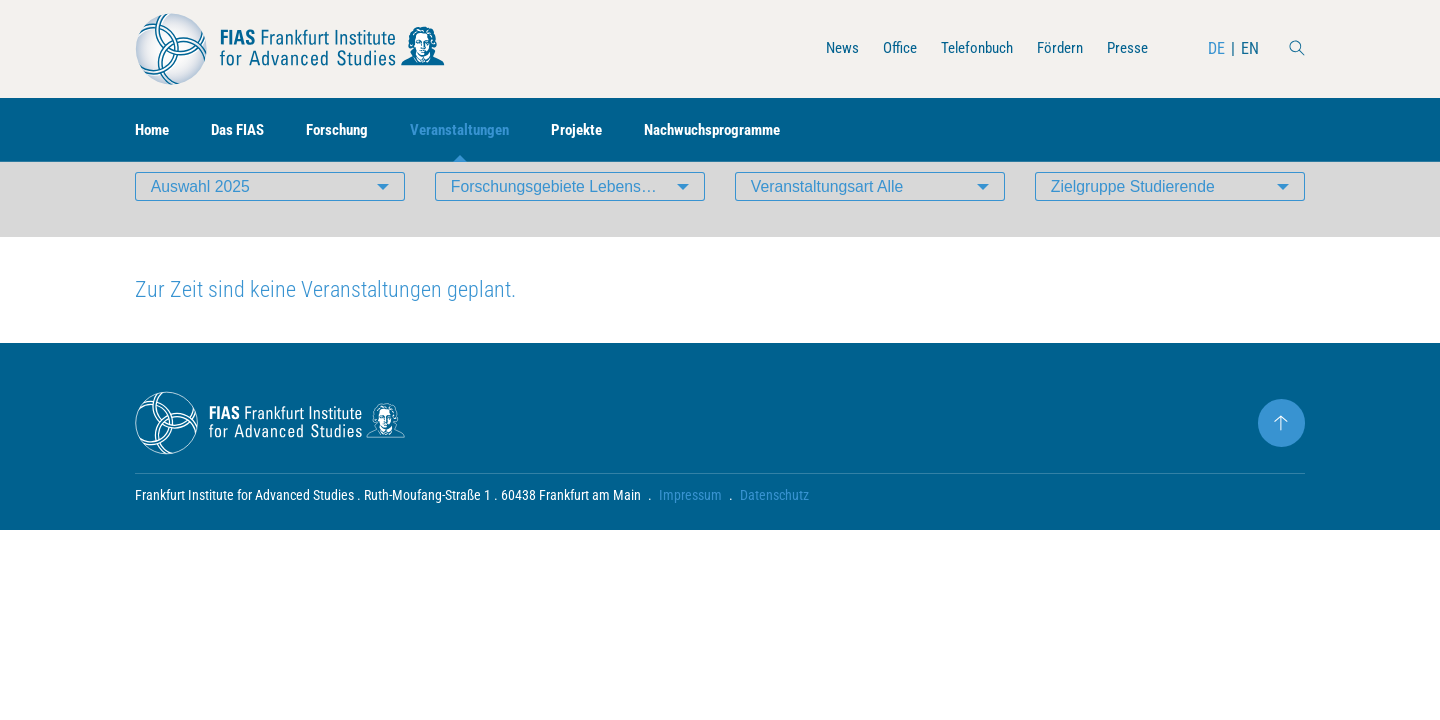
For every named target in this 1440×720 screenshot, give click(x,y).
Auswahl (201, 214)
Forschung (349, 130)
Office (884, 48)
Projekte (601, 130)
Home (154, 130)
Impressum (690, 526)
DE (1216, 48)
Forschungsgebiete (578, 214)
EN (1250, 48)
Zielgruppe (1134, 214)
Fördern (1055, 48)
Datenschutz (774, 526)
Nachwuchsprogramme (744, 130)
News (824, 48)
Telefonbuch (966, 48)
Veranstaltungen (478, 130)
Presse (1126, 48)
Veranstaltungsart (828, 214)
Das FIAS (244, 130)
